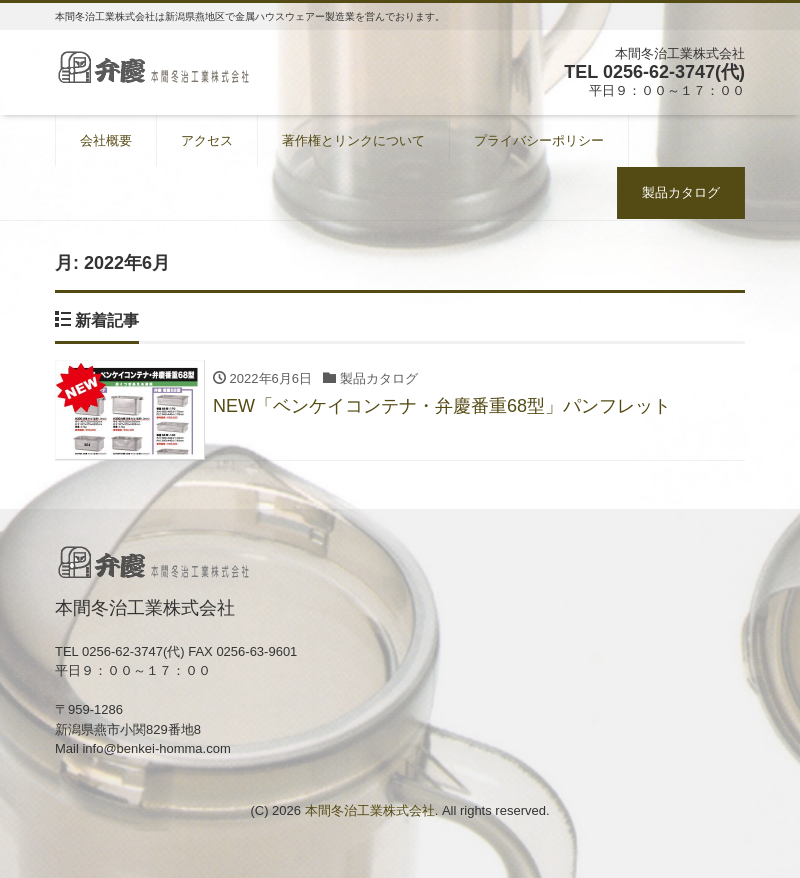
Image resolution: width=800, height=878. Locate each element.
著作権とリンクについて (353, 140)
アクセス (207, 140)
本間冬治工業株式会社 (370, 810)
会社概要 (106, 140)
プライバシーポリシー (539, 140)
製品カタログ (681, 192)
